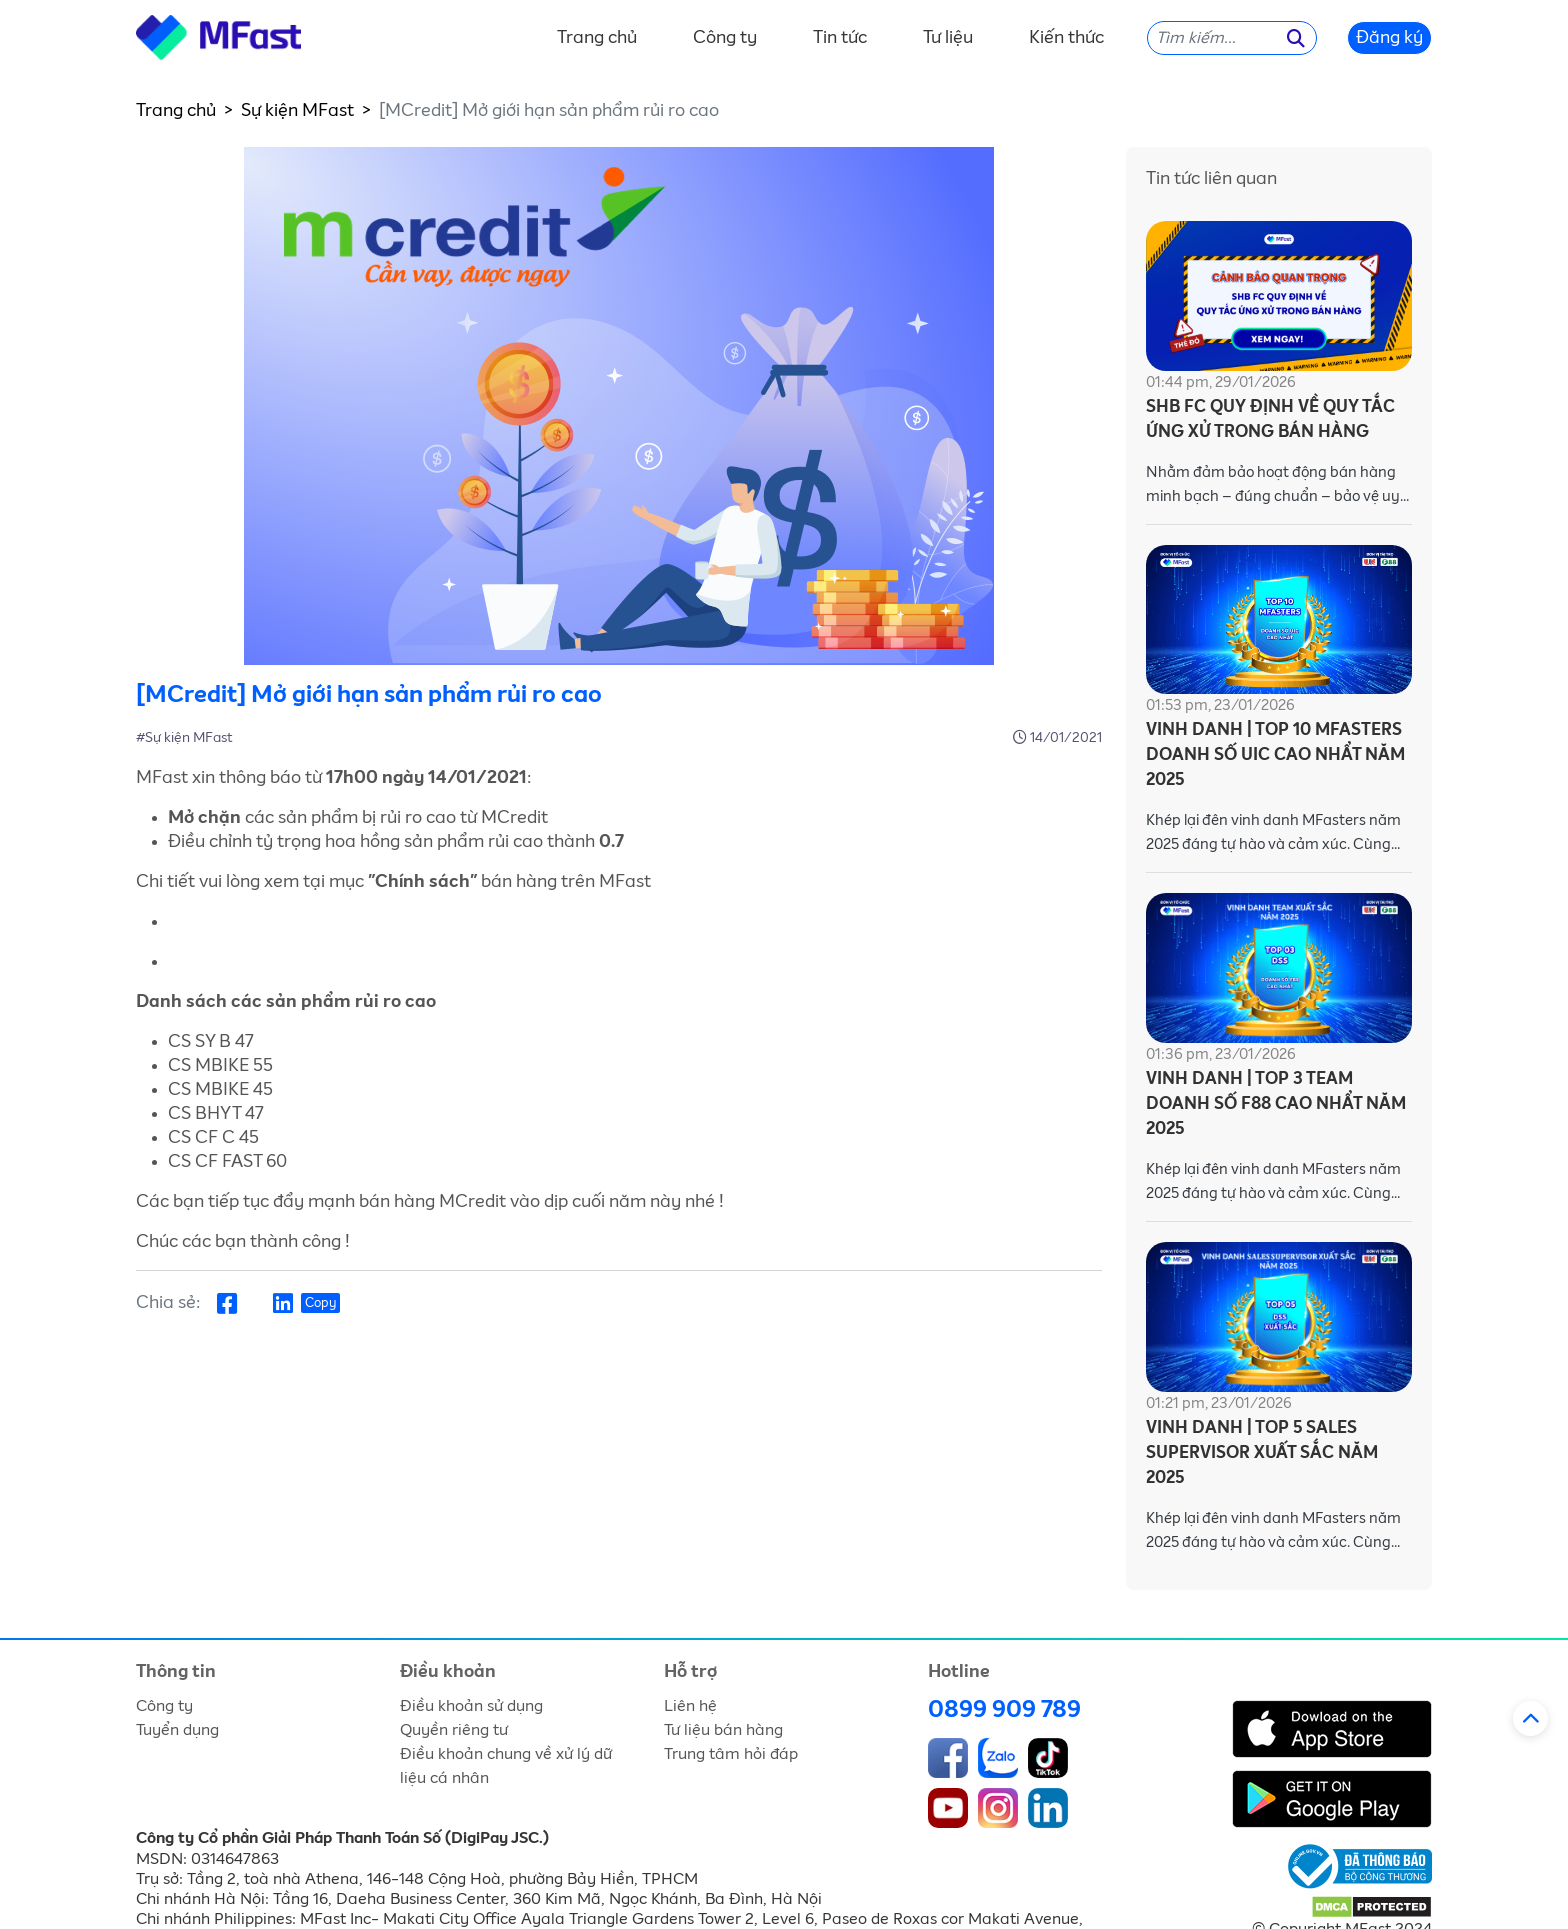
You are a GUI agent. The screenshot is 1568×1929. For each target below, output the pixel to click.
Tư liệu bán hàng (723, 1730)
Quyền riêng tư (454, 1730)
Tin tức (840, 38)
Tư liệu (948, 38)
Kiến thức (1066, 38)
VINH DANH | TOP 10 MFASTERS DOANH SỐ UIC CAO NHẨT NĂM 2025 (1275, 755)
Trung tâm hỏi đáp (731, 1754)
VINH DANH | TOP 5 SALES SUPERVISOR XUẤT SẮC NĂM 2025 (1262, 1453)
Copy (320, 1303)
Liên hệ (690, 1706)
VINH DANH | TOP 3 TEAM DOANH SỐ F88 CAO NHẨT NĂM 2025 (1276, 1104)
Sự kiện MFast (297, 111)
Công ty (725, 38)
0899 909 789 (1004, 1710)
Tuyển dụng (177, 1730)
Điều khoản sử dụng (471, 1706)
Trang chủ (597, 38)
